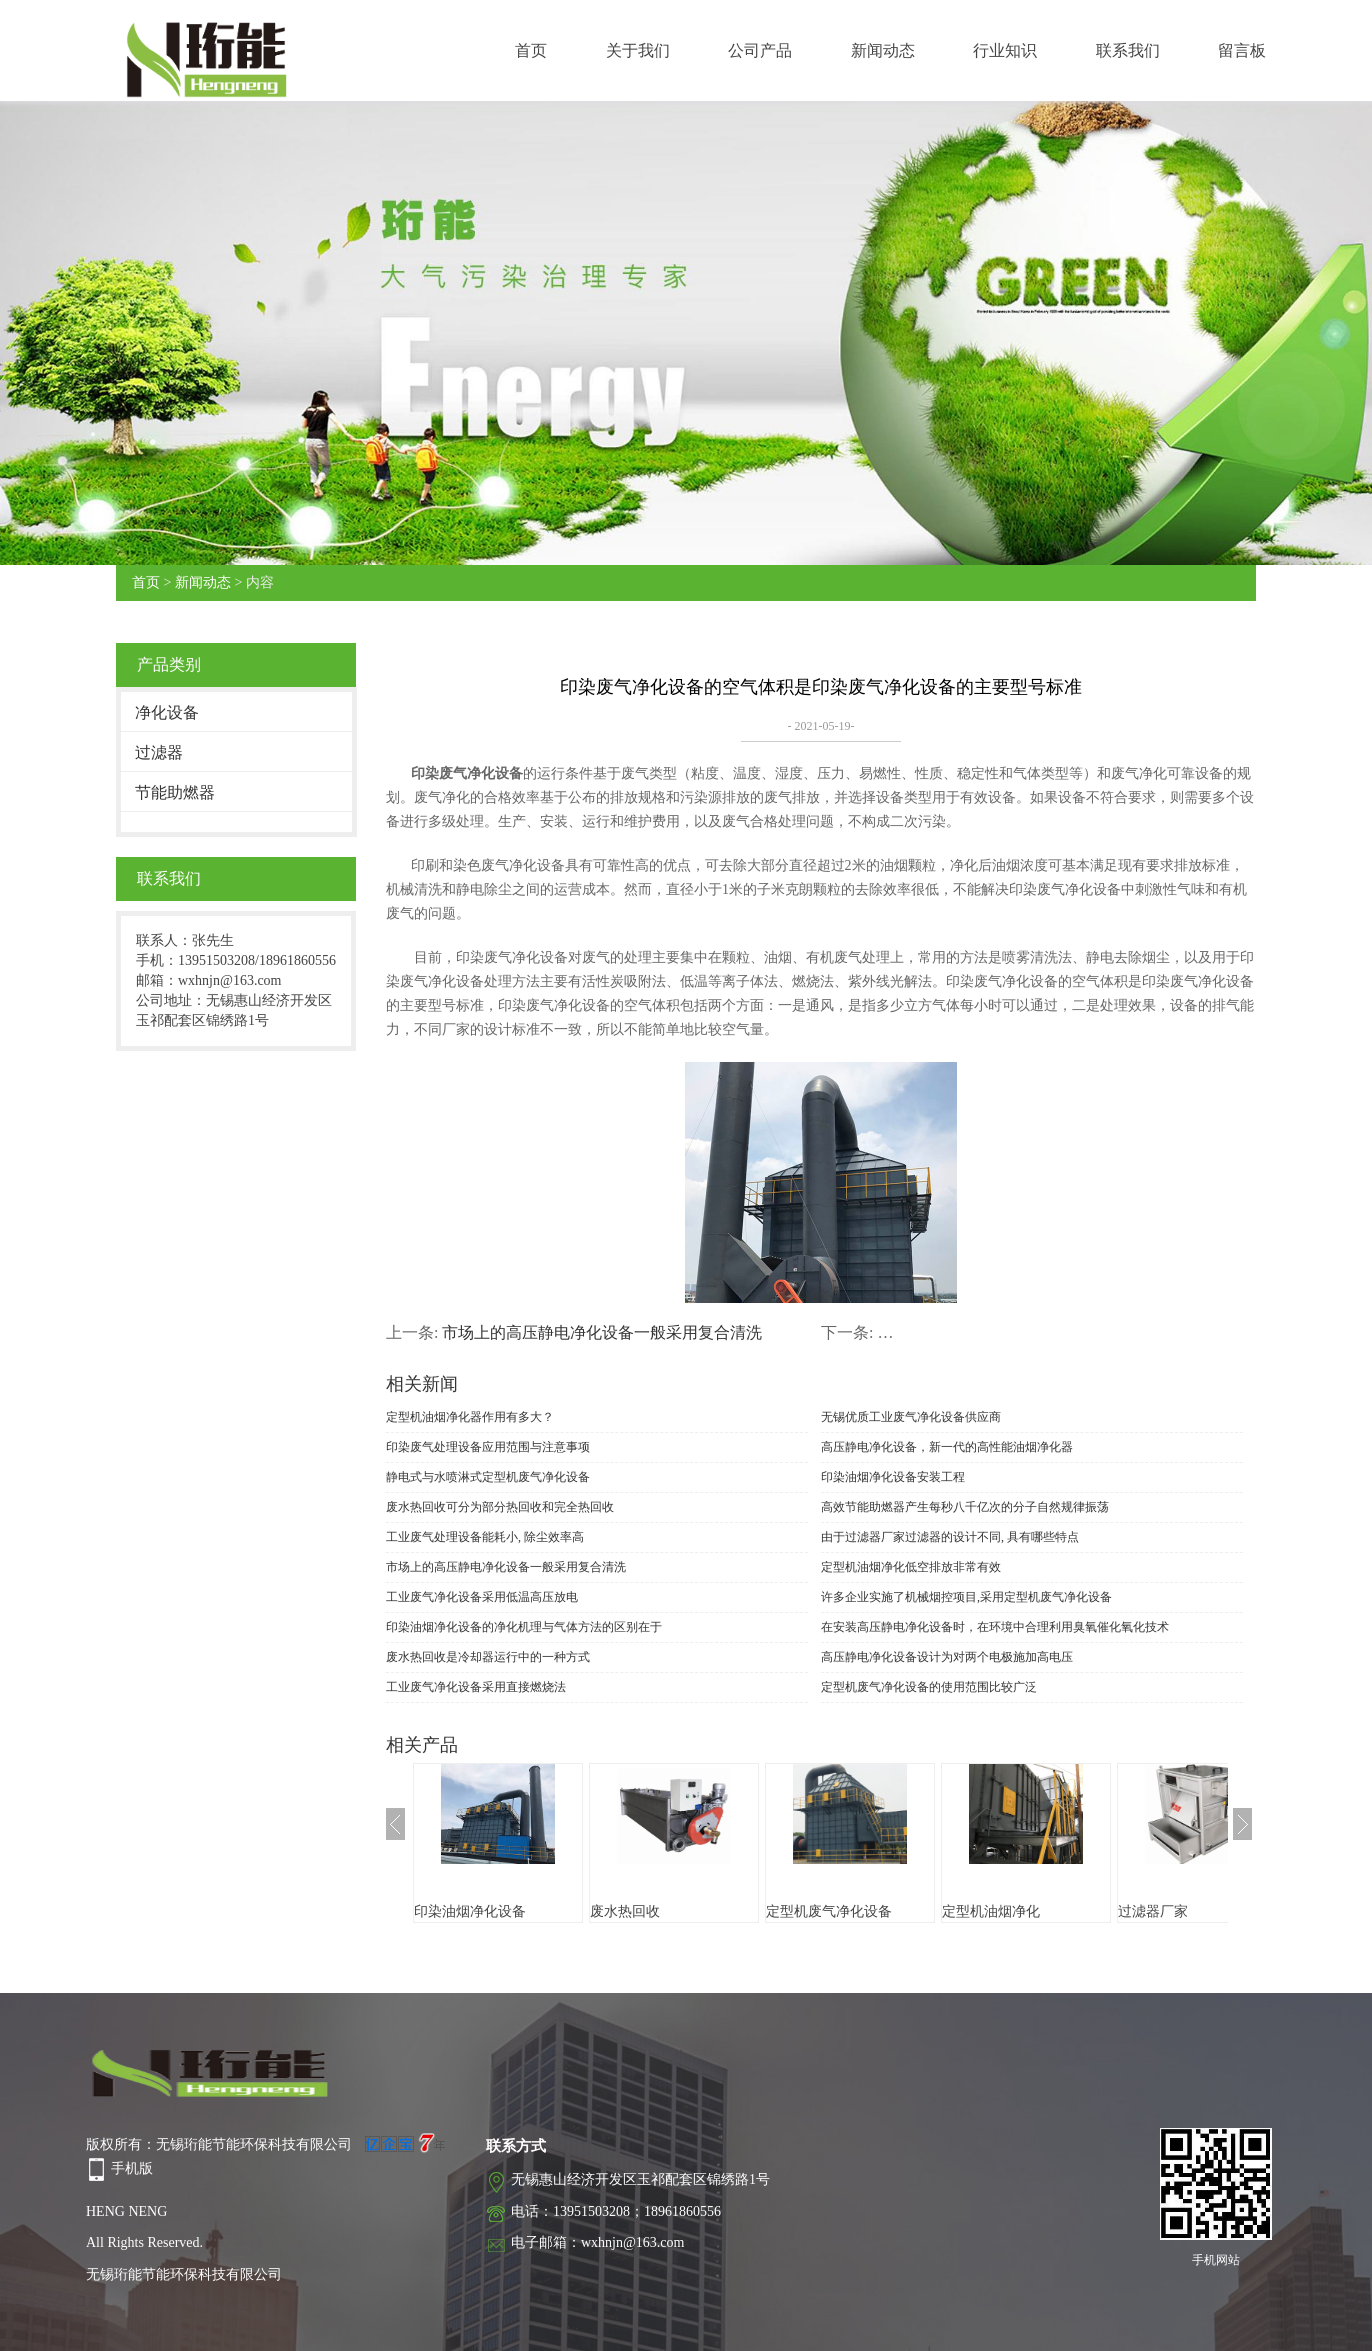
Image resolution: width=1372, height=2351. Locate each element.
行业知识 (1005, 50)
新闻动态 (883, 50)
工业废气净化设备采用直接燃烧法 (476, 1687)
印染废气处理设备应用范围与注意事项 (488, 1447)
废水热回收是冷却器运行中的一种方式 (488, 1657)
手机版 (132, 2168)
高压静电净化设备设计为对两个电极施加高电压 (947, 1657)
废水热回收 (625, 1911)
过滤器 (159, 752)
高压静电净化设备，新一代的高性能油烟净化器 (947, 1447)
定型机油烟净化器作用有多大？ (470, 1417)
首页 (531, 50)
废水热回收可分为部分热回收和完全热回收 (500, 1507)
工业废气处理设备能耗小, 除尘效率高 (485, 1537)
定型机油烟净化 (991, 1911)
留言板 (1242, 50)
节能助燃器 (175, 792)
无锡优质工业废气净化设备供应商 (911, 1417)
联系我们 (1128, 50)
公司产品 (760, 50)
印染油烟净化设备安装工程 (893, 1477)
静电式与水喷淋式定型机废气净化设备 (488, 1477)
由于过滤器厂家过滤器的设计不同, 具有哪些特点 (950, 1537)
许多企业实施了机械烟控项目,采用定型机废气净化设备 (966, 1597)
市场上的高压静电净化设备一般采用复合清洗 (602, 1332)
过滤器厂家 (1153, 1911)
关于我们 (638, 50)
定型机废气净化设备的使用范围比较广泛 (929, 1687)
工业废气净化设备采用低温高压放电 (482, 1597)
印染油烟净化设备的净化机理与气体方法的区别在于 (524, 1627)
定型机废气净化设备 (829, 1911)
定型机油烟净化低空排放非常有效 (911, 1567)
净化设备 (167, 712)
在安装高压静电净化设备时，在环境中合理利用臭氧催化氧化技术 (995, 1627)
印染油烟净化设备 (470, 1911)
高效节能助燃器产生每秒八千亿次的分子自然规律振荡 (965, 1507)
